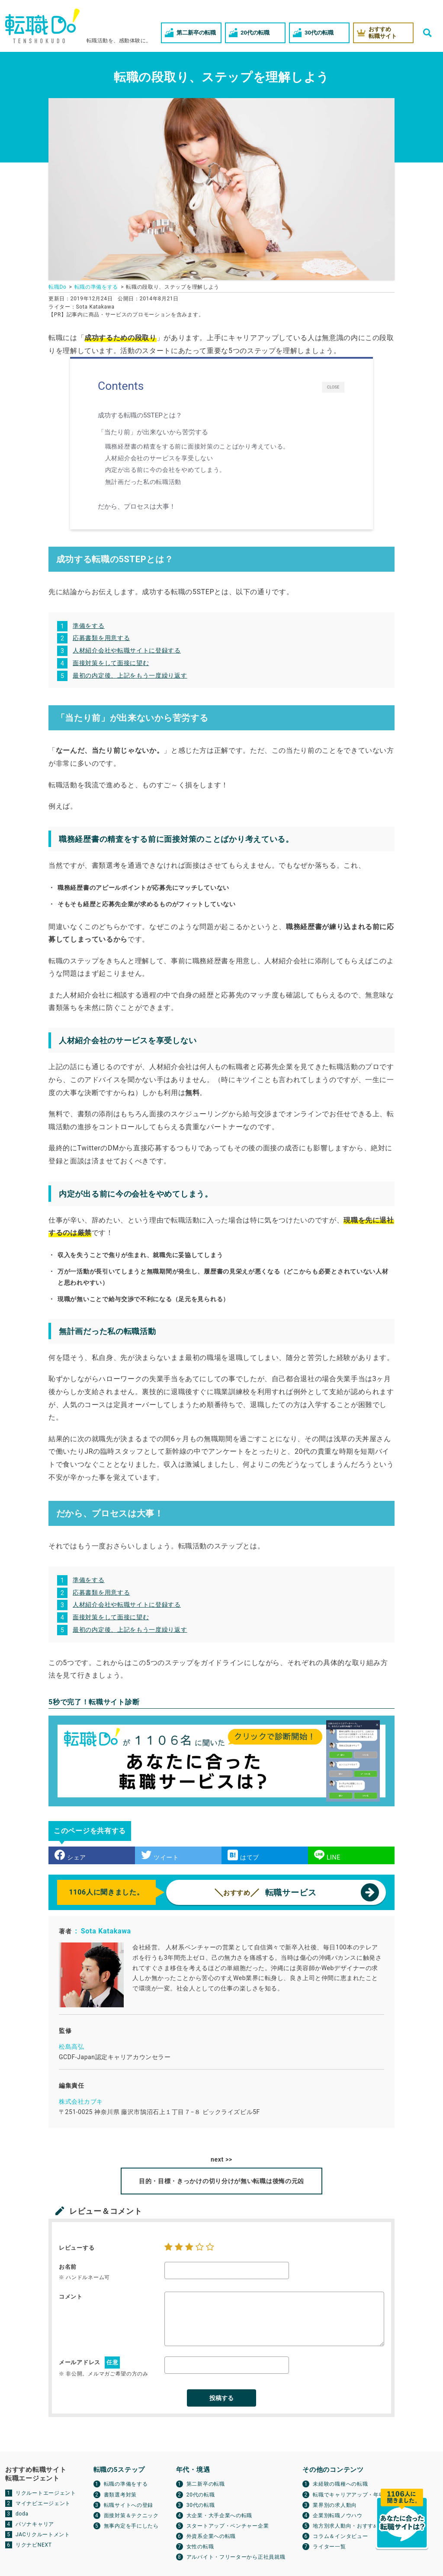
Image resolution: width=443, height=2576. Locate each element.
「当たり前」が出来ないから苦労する (155, 432)
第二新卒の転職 (205, 2484)
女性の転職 (200, 2547)
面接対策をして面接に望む (111, 662)
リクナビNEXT (34, 2545)
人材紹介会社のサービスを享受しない (159, 458)
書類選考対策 (120, 2495)
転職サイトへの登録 (128, 2505)
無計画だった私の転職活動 (143, 481)
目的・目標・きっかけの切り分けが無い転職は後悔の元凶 (221, 2181)
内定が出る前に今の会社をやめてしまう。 (165, 469)
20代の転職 (200, 2495)
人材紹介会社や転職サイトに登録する (127, 650)
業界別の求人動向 (335, 2505)
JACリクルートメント (43, 2534)
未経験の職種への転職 (340, 2484)
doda (22, 2514)
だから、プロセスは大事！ (138, 506)
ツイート (160, 1855)
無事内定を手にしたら (131, 2526)
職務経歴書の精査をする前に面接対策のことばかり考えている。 (197, 446)
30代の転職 (200, 2505)
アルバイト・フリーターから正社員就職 (236, 2557)
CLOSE (333, 387)
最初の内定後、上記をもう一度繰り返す (130, 675)
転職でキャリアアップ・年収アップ (357, 2495)
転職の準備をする (126, 2484)
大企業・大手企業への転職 (219, 2515)
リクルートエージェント (46, 2493)
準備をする (89, 625)
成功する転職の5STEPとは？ (142, 415)
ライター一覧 (329, 2547)
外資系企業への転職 (211, 2536)
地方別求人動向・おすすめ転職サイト (359, 2526)
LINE (327, 1855)
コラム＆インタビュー (340, 2536)
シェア (70, 1855)
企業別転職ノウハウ (337, 2515)
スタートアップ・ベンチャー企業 (227, 2526)
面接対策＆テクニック (131, 2515)
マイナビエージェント (43, 2503)
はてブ (243, 1855)
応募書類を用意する (101, 637)
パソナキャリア (35, 2524)
